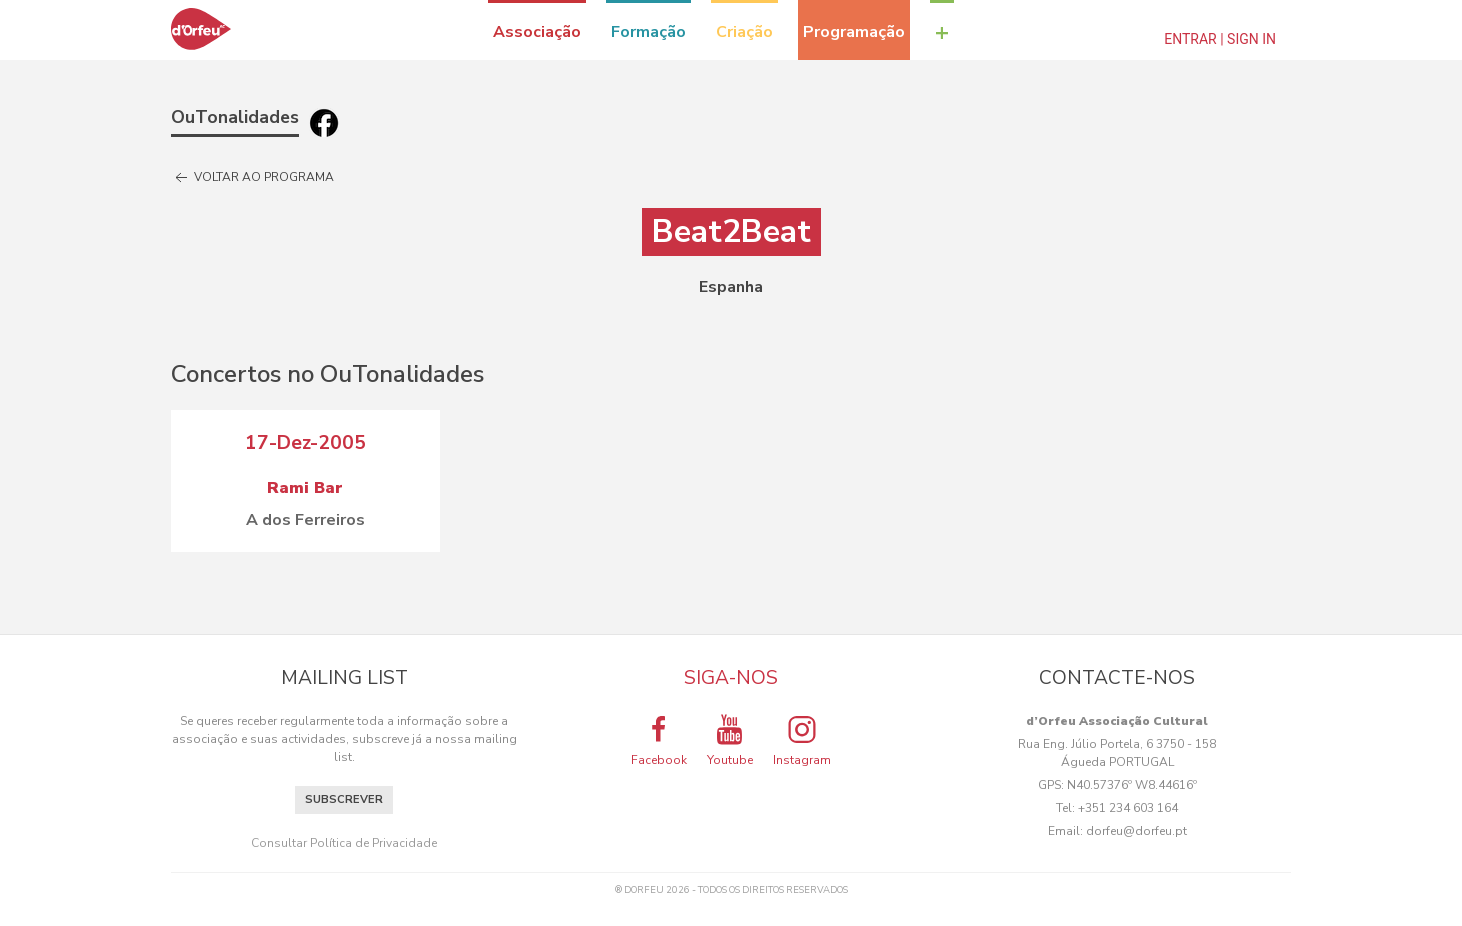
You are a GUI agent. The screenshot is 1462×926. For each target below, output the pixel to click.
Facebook (659, 740)
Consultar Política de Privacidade (344, 843)
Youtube (730, 740)
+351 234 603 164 (1128, 808)
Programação (854, 32)
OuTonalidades (235, 117)
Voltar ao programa (252, 178)
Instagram (802, 740)
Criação (744, 32)
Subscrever (344, 799)
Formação (648, 32)
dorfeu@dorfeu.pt (1136, 831)
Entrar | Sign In (1220, 39)
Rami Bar (305, 488)
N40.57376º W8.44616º (1132, 785)
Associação (537, 32)
